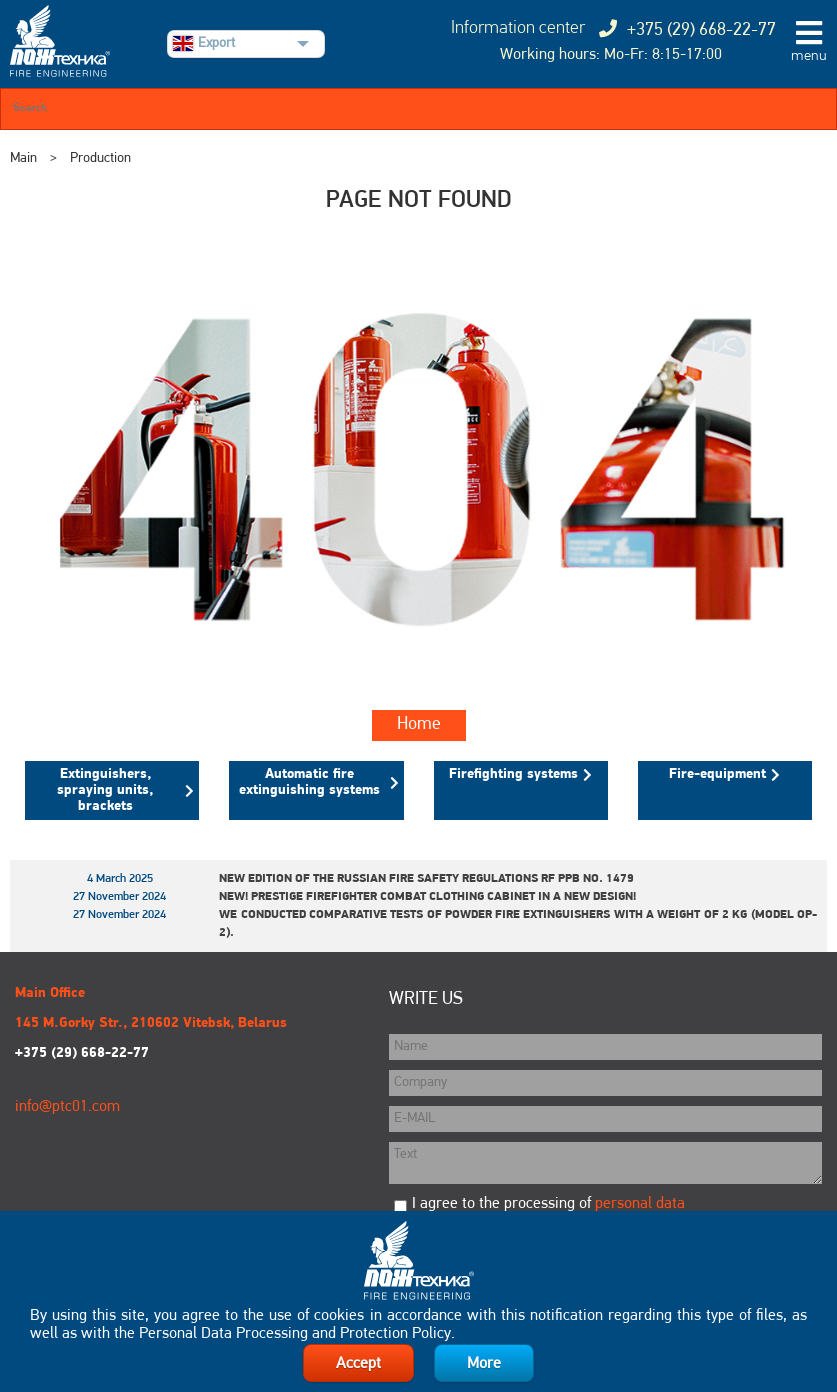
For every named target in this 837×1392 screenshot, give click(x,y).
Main (23, 158)
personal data (640, 1204)
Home (419, 724)
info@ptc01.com (67, 1107)
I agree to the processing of (548, 1204)
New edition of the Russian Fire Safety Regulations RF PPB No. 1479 (426, 879)
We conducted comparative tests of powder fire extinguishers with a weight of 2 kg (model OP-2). (518, 924)
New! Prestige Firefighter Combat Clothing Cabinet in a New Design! (427, 897)
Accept (358, 1364)
